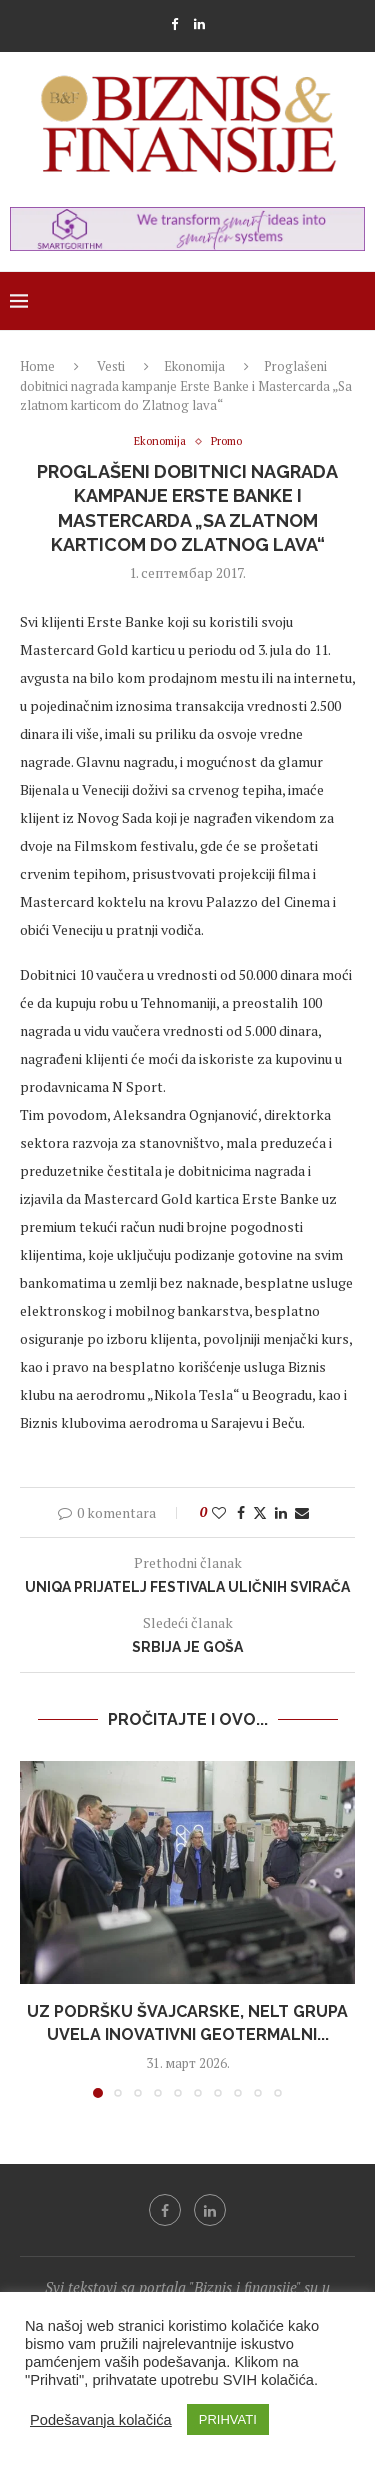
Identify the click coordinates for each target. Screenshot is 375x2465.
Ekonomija (194, 366)
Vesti (111, 366)
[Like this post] (219, 1512)
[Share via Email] (302, 1512)
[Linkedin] (199, 24)
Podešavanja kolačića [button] (101, 2420)
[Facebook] (174, 24)
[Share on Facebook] (241, 1512)
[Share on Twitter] (260, 1512)
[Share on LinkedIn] (281, 1512)
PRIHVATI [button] (228, 2419)
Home (37, 366)
